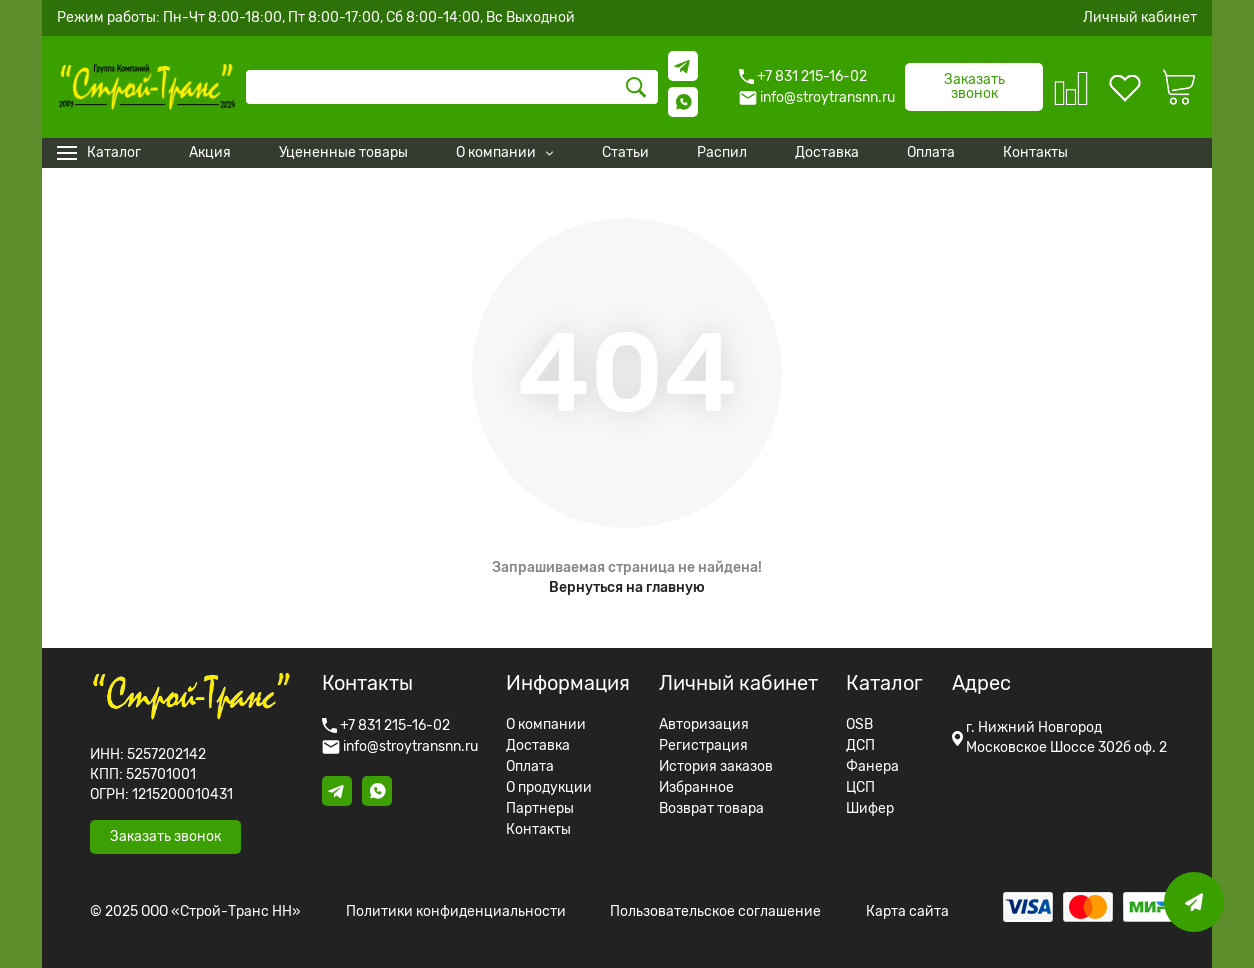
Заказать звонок (974, 86)
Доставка (538, 746)
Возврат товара (711, 809)
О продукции (549, 788)
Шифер (870, 809)
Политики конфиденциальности (456, 912)
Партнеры (540, 809)
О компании (546, 725)
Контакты (538, 830)
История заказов (716, 767)
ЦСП (860, 788)
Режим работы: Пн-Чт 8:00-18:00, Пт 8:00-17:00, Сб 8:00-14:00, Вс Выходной (316, 18)
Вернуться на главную (627, 587)
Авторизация (704, 725)
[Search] (452, 87)
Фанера (872, 767)
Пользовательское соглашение (715, 912)
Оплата (530, 767)
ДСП (860, 746)
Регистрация (703, 746)
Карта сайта (907, 912)
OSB (859, 725)
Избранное (696, 788)
